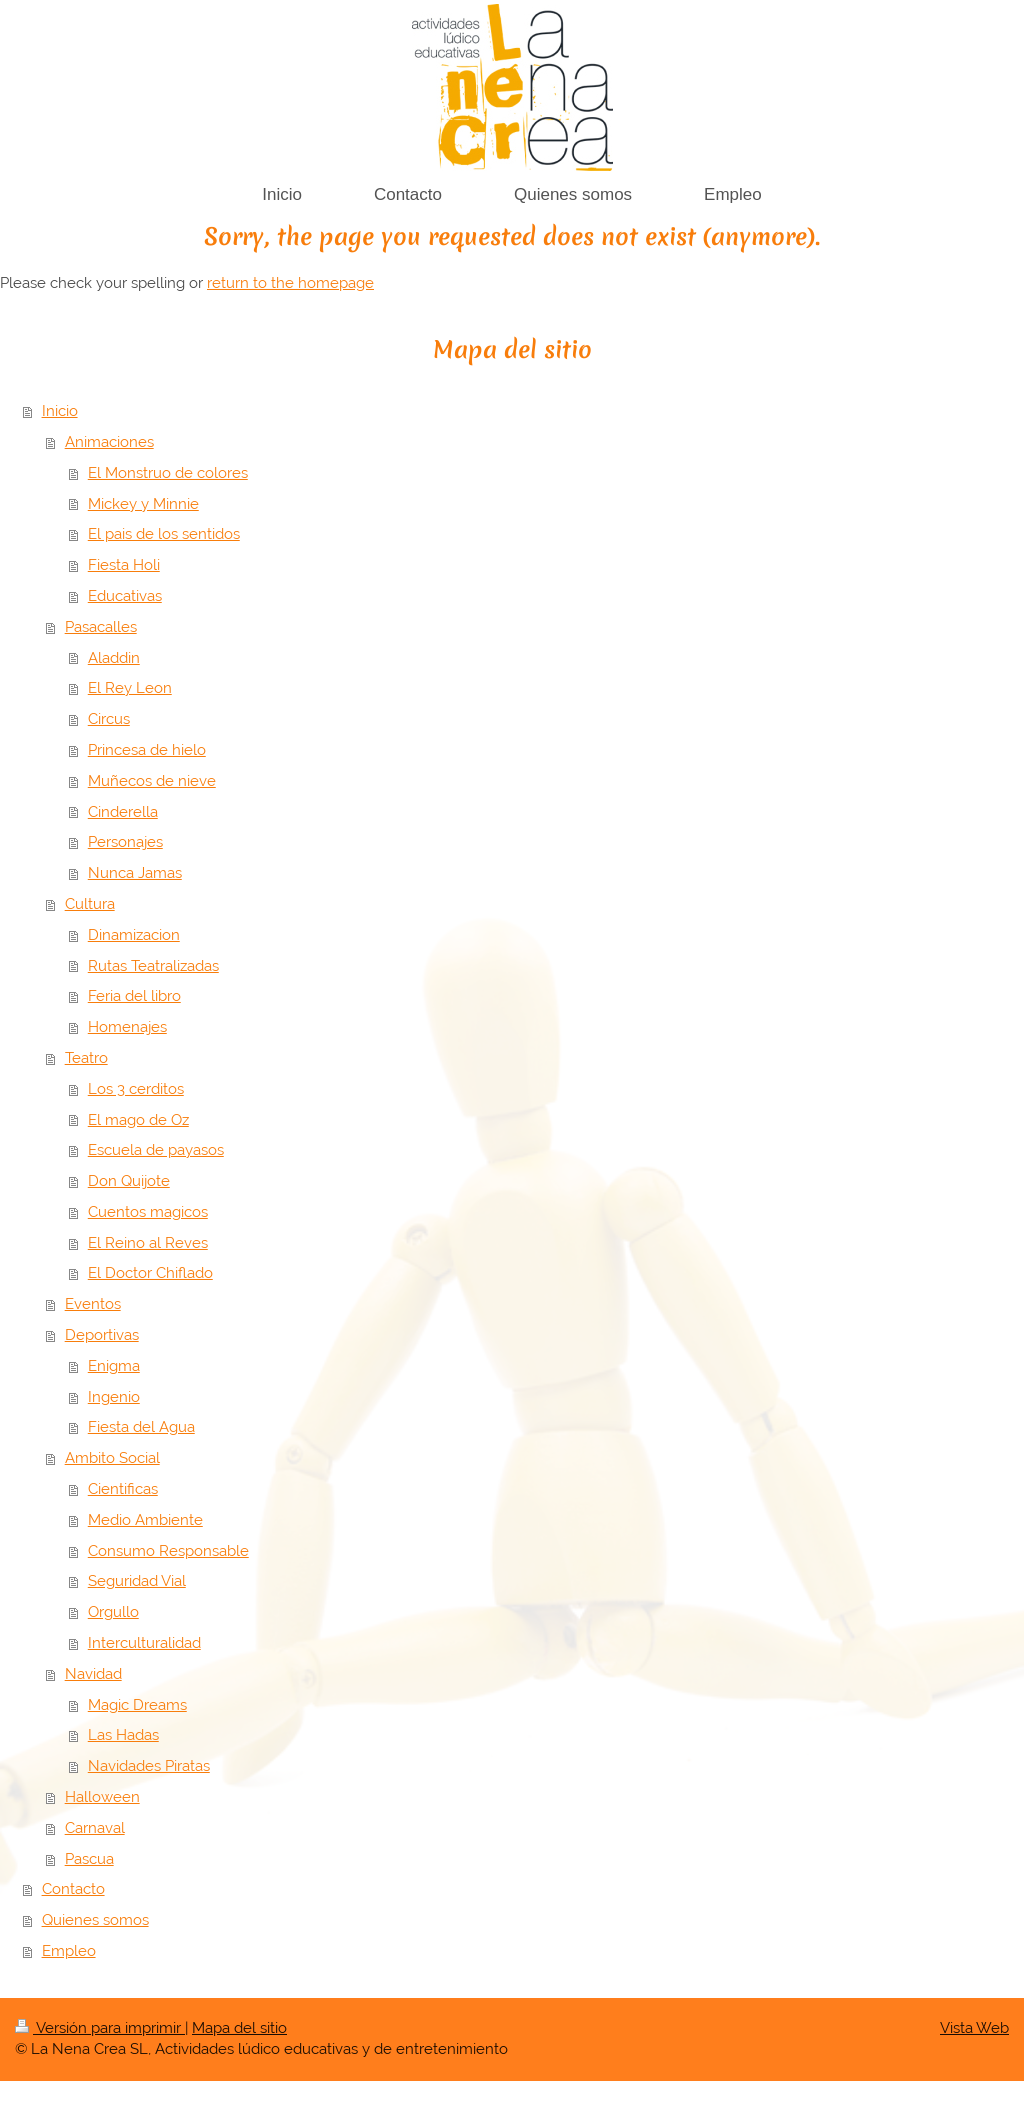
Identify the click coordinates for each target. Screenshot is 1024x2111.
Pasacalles (101, 627)
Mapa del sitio (239, 2028)
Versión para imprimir (100, 2028)
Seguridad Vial (137, 1581)
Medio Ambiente (145, 1520)
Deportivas (102, 1335)
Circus (109, 719)
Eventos (93, 1304)
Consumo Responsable (168, 1551)
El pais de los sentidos (164, 534)
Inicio (60, 411)
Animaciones (109, 442)
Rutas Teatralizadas (153, 966)
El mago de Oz (138, 1120)
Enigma (114, 1366)
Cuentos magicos (148, 1212)
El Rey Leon (130, 688)
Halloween (102, 1797)
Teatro (86, 1058)
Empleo (69, 1951)
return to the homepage (290, 283)
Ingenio (114, 1397)
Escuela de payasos (156, 1150)
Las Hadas (123, 1735)
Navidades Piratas (149, 1766)
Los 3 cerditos (136, 1089)
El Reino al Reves (148, 1243)
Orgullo (113, 1612)
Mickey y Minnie (143, 504)
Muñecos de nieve (152, 781)
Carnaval (95, 1828)
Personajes (125, 842)
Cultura (90, 904)
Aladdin (114, 658)
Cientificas (123, 1489)
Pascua (89, 1859)
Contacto (73, 1889)
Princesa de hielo (147, 750)
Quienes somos (95, 1920)
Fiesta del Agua (141, 1427)
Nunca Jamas (135, 873)
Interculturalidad (144, 1643)
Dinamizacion (134, 935)
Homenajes (127, 1027)
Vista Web (974, 2028)
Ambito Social (112, 1458)
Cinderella (123, 812)
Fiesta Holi (124, 565)
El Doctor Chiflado (150, 1273)
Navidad (93, 1674)
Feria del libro (134, 996)
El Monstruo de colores (168, 473)
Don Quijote (129, 1181)
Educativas (125, 596)
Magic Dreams (137, 1705)
